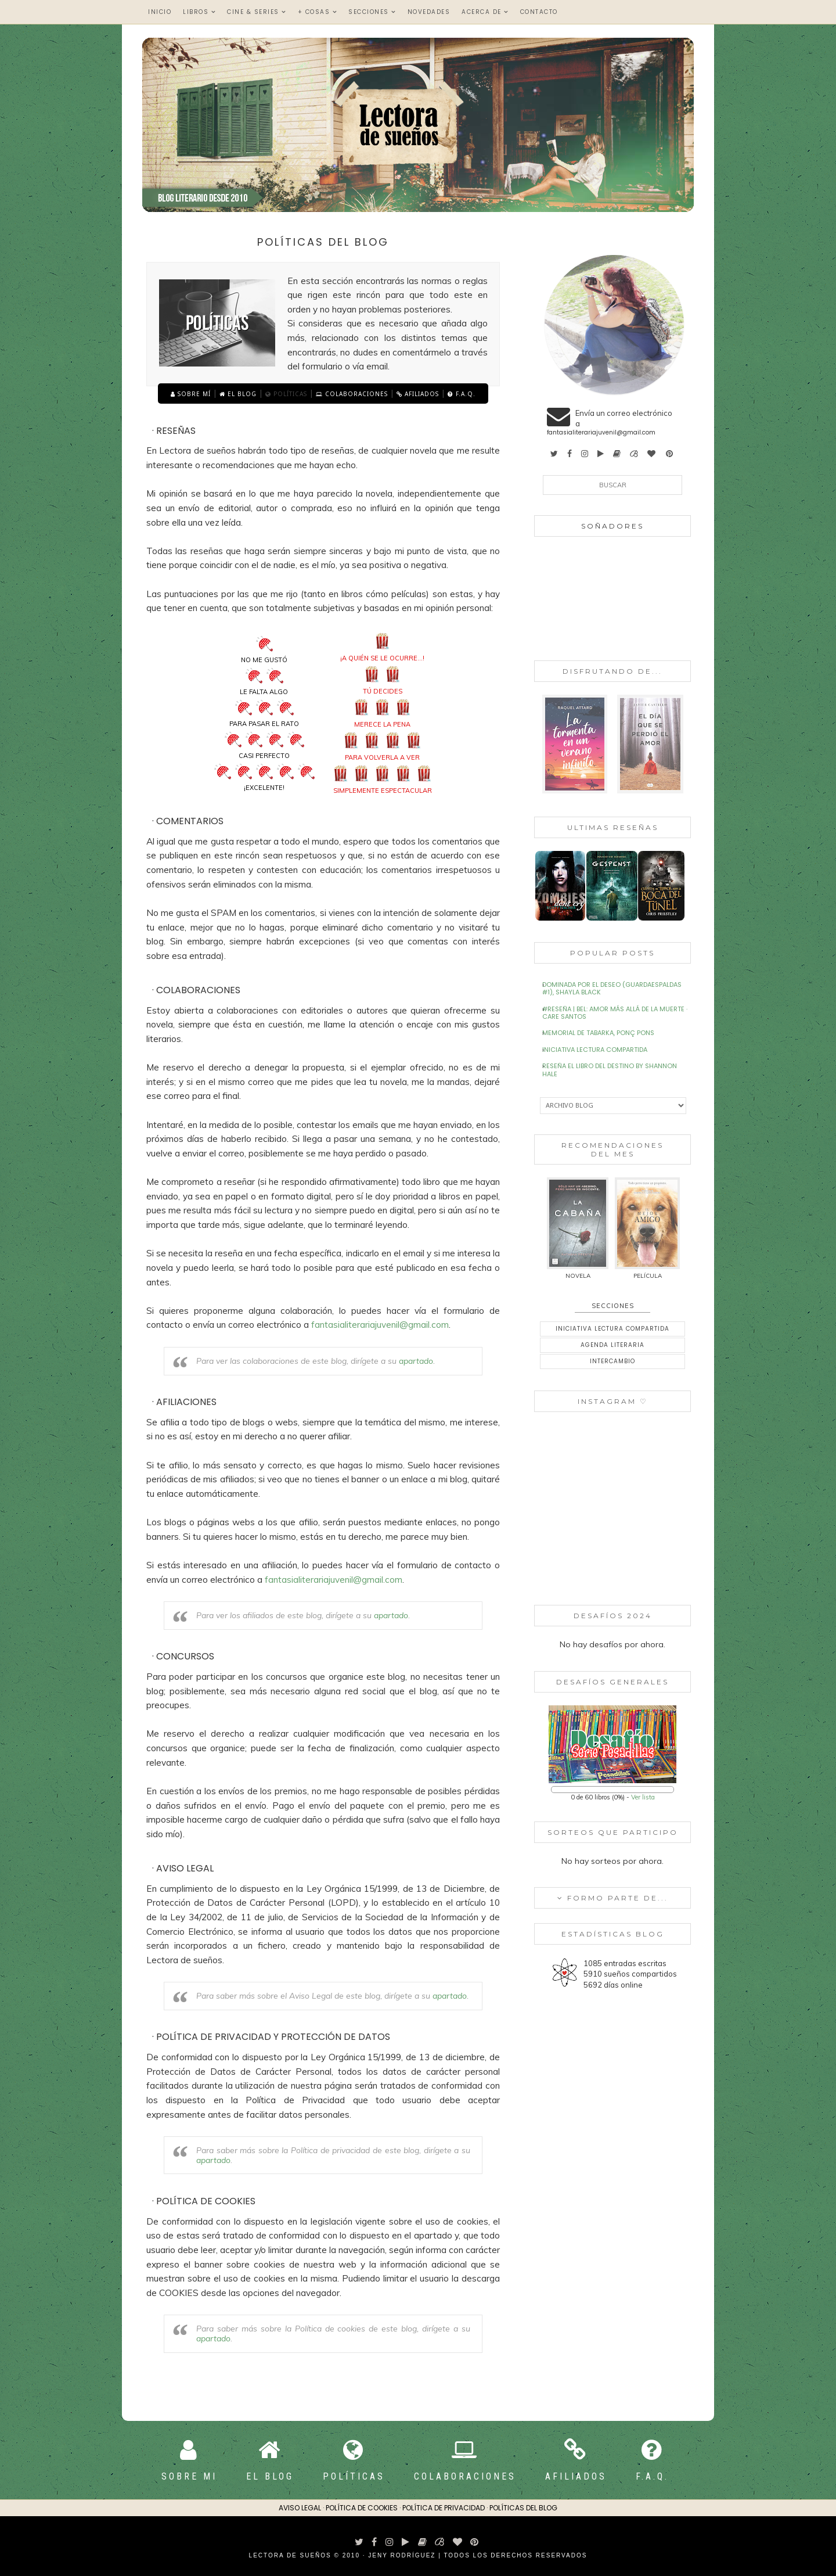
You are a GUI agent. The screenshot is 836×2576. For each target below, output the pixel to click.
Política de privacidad (443, 2508)
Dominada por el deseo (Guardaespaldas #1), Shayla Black (612, 988)
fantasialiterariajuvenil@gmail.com (380, 1324)
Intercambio (612, 1361)
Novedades (429, 12)
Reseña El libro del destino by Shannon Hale (609, 1069)
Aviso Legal (300, 2508)
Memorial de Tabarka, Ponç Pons (598, 1032)
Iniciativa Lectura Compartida (594, 1049)
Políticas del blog (523, 2508)
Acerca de (485, 12)
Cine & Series (256, 12)
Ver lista (643, 1797)
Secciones (372, 12)
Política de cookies (362, 2508)
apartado (416, 1361)
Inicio (159, 12)
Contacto (539, 12)
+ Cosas (317, 12)
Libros (199, 12)
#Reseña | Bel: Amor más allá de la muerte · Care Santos (614, 1012)
